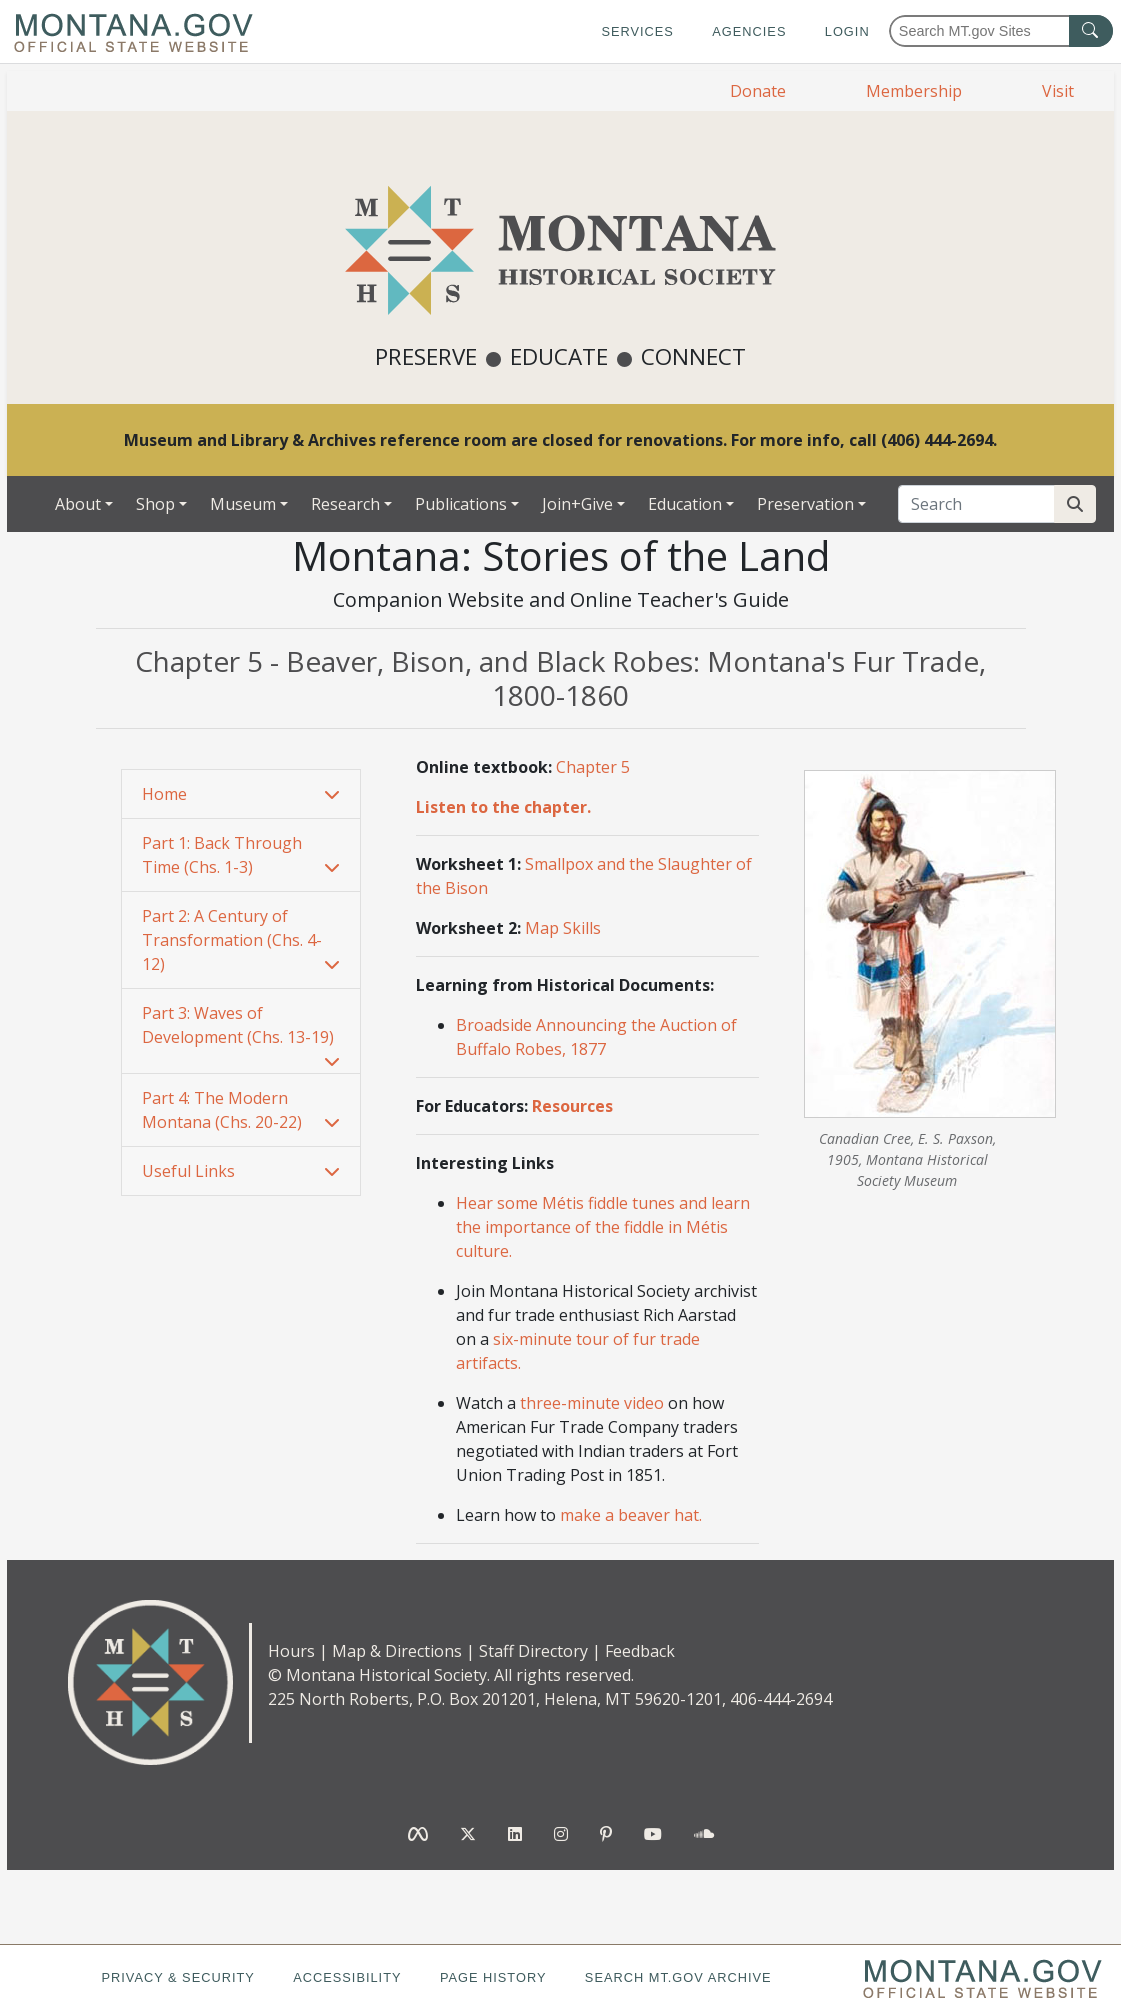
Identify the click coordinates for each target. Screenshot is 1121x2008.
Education (685, 504)
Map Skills (563, 928)
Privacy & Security (177, 1977)
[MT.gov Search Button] (1091, 31)
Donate (758, 91)
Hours (291, 1651)
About (78, 504)
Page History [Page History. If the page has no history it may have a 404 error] (493, 1977)
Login (847, 31)
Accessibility (347, 1977)
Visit (1058, 91)
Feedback (640, 1651)
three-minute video (592, 1403)
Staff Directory (533, 1651)
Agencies (749, 31)
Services (637, 31)
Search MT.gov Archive (678, 1977)
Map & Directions (397, 1651)
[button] (241, 794)
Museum (243, 504)
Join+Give (577, 504)
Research (345, 504)
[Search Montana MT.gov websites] (1001, 31)
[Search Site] (1075, 504)
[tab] (241, 794)
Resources (572, 1106)
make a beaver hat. (631, 1515)
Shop (155, 504)
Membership (914, 91)
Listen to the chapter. (503, 807)
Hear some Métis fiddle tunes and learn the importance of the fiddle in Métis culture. (603, 1227)
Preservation (805, 504)
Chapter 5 (593, 767)
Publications (461, 504)
